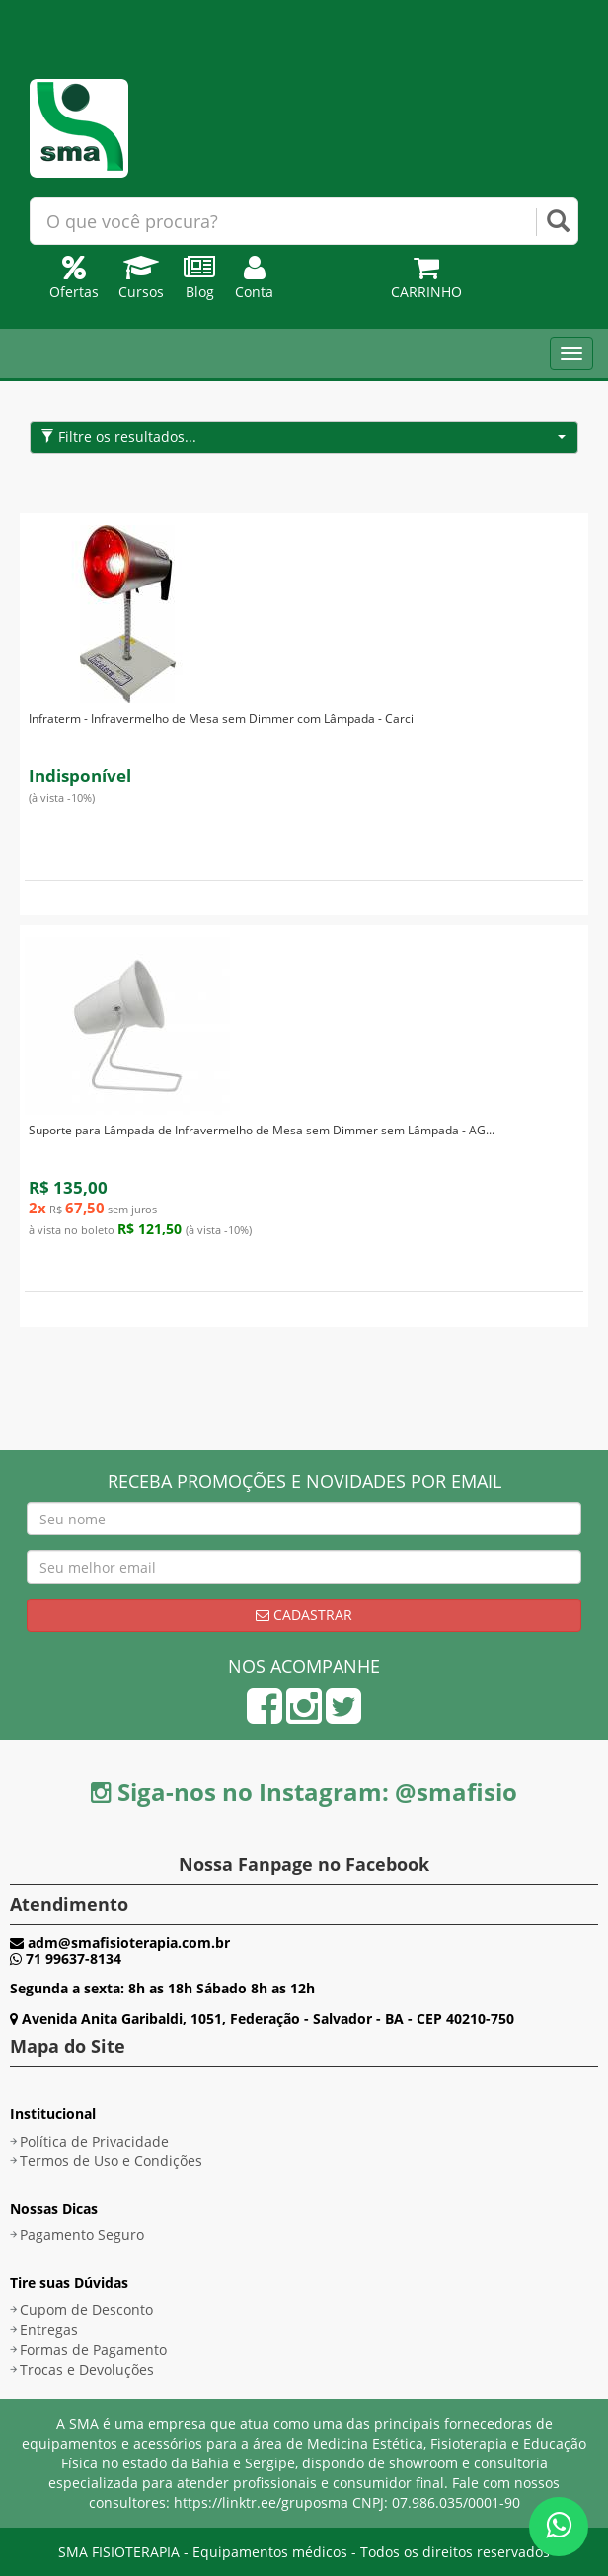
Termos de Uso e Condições (111, 2160)
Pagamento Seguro (82, 2234)
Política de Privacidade (94, 2141)
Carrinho (426, 282)
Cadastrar (304, 1614)
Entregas (49, 2329)
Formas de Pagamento (93, 2349)
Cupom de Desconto (86, 2310)
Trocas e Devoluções (87, 2369)
